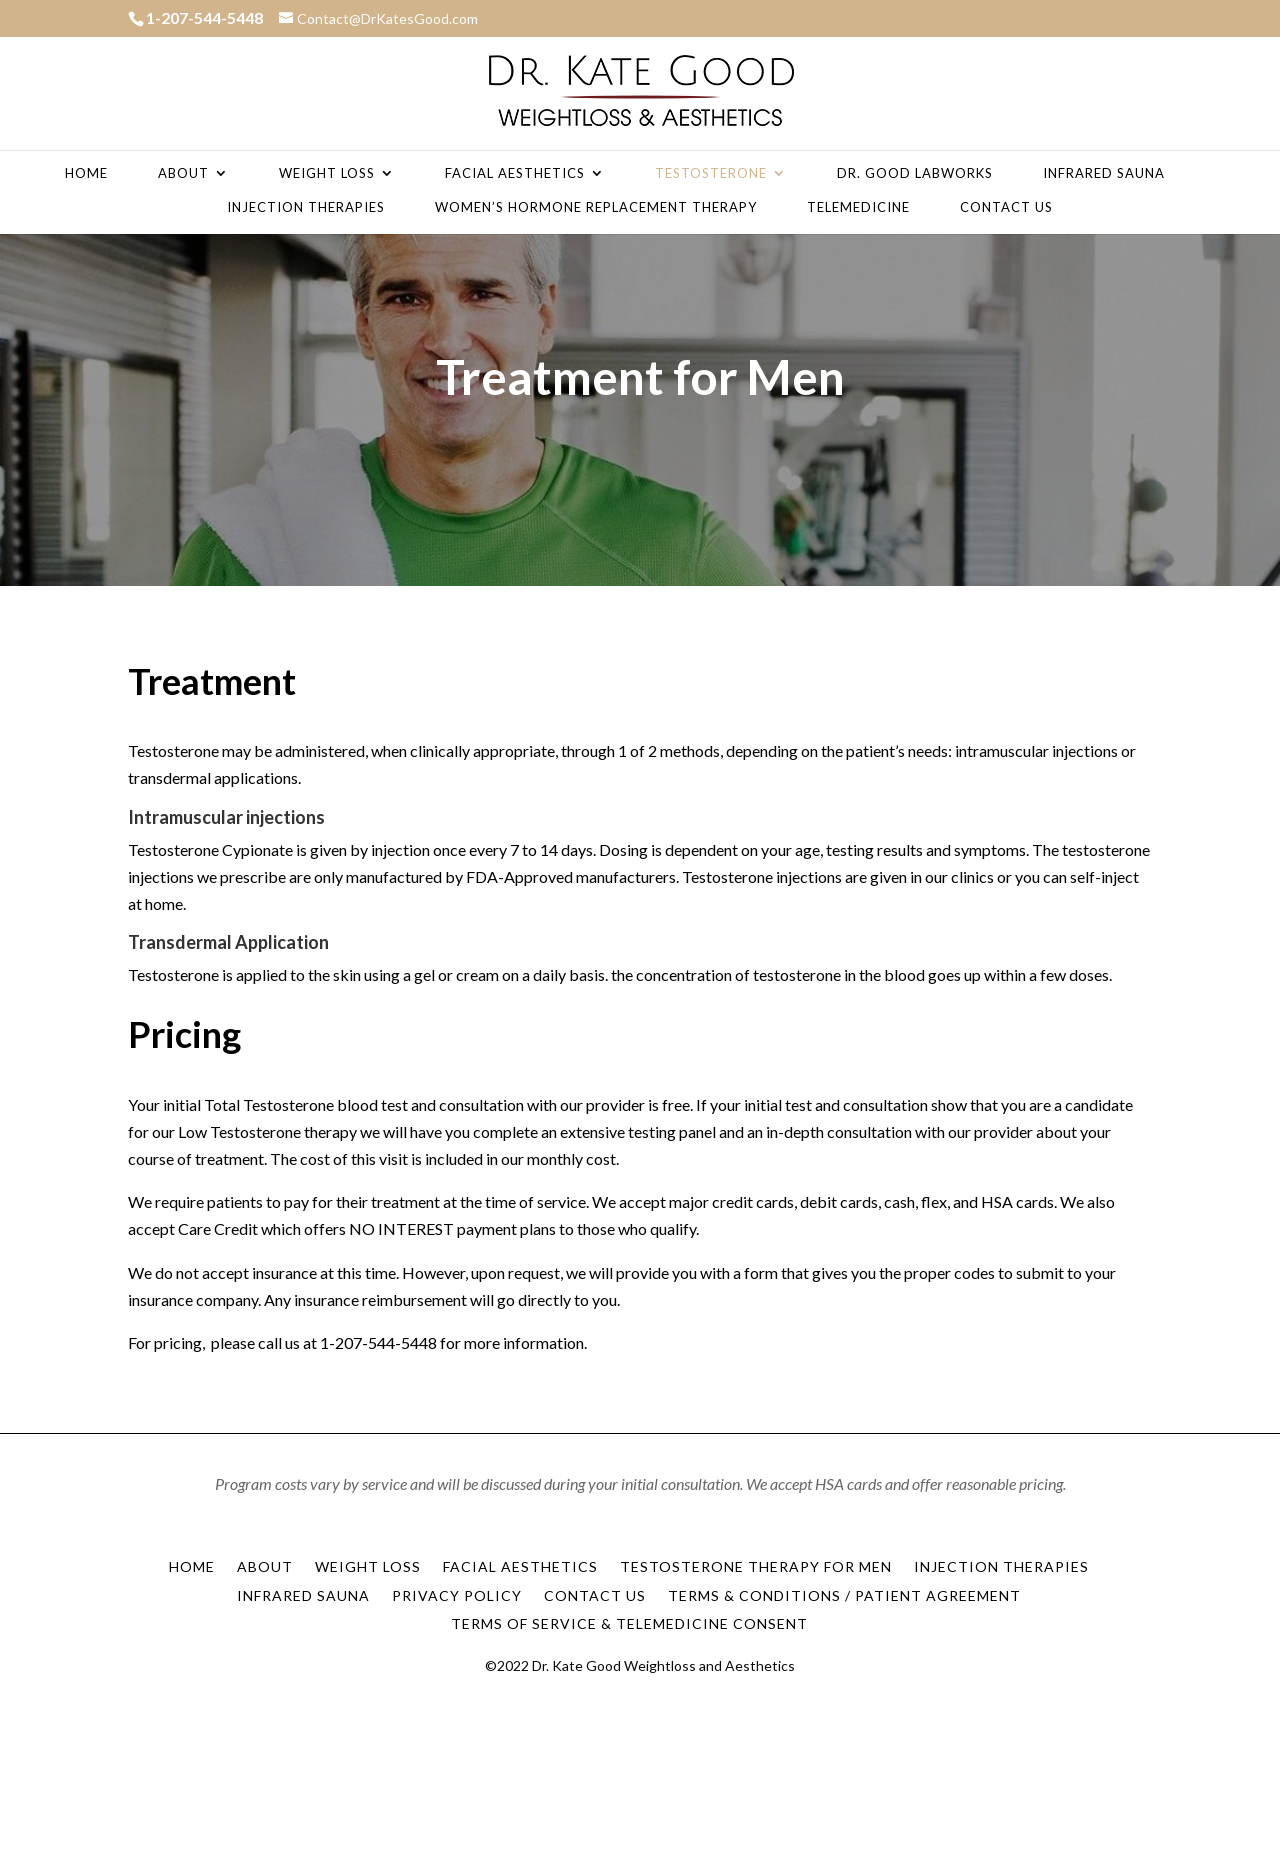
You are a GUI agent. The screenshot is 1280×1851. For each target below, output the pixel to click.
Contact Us (1006, 207)
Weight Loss (327, 173)
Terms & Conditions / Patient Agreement (844, 1595)
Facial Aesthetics (515, 173)
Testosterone (711, 173)
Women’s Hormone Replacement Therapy (596, 207)
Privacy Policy (457, 1595)
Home (86, 173)
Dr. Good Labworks (915, 173)
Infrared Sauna (1104, 173)
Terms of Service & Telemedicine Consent (629, 1623)
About (183, 173)
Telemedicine (858, 207)
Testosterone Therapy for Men (756, 1566)
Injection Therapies (306, 207)
